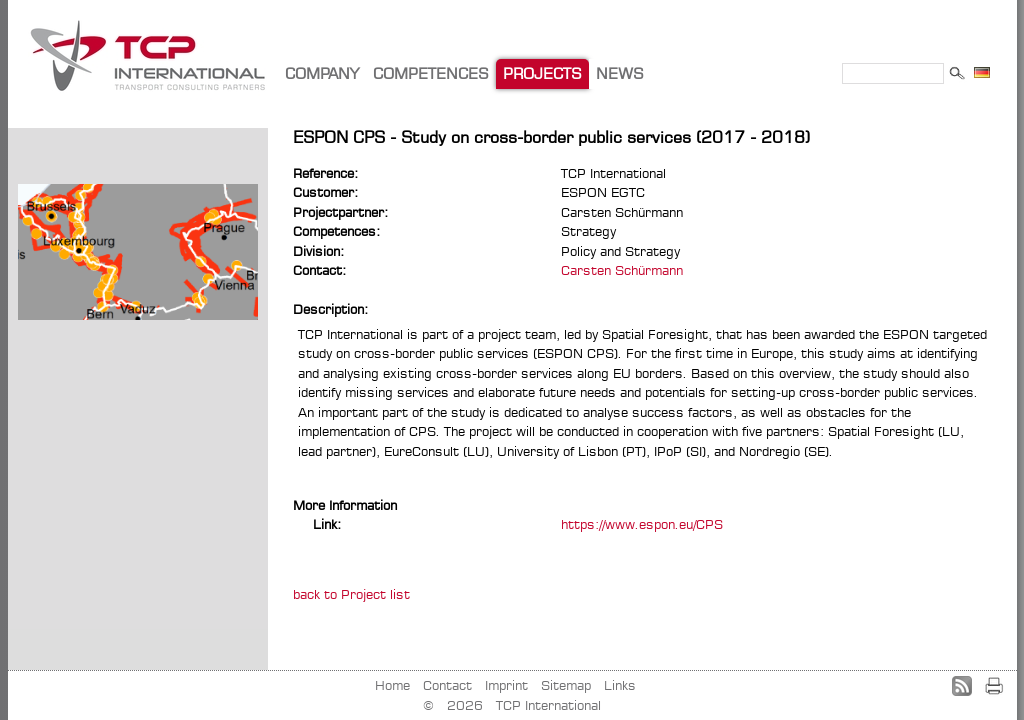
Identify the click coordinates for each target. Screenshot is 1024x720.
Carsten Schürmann (622, 270)
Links (620, 685)
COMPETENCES (431, 73)
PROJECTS (542, 73)
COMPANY (322, 73)
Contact (447, 685)
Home (392, 685)
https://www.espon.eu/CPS (642, 524)
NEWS (620, 73)
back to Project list (351, 594)
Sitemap (566, 685)
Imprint (506, 685)
